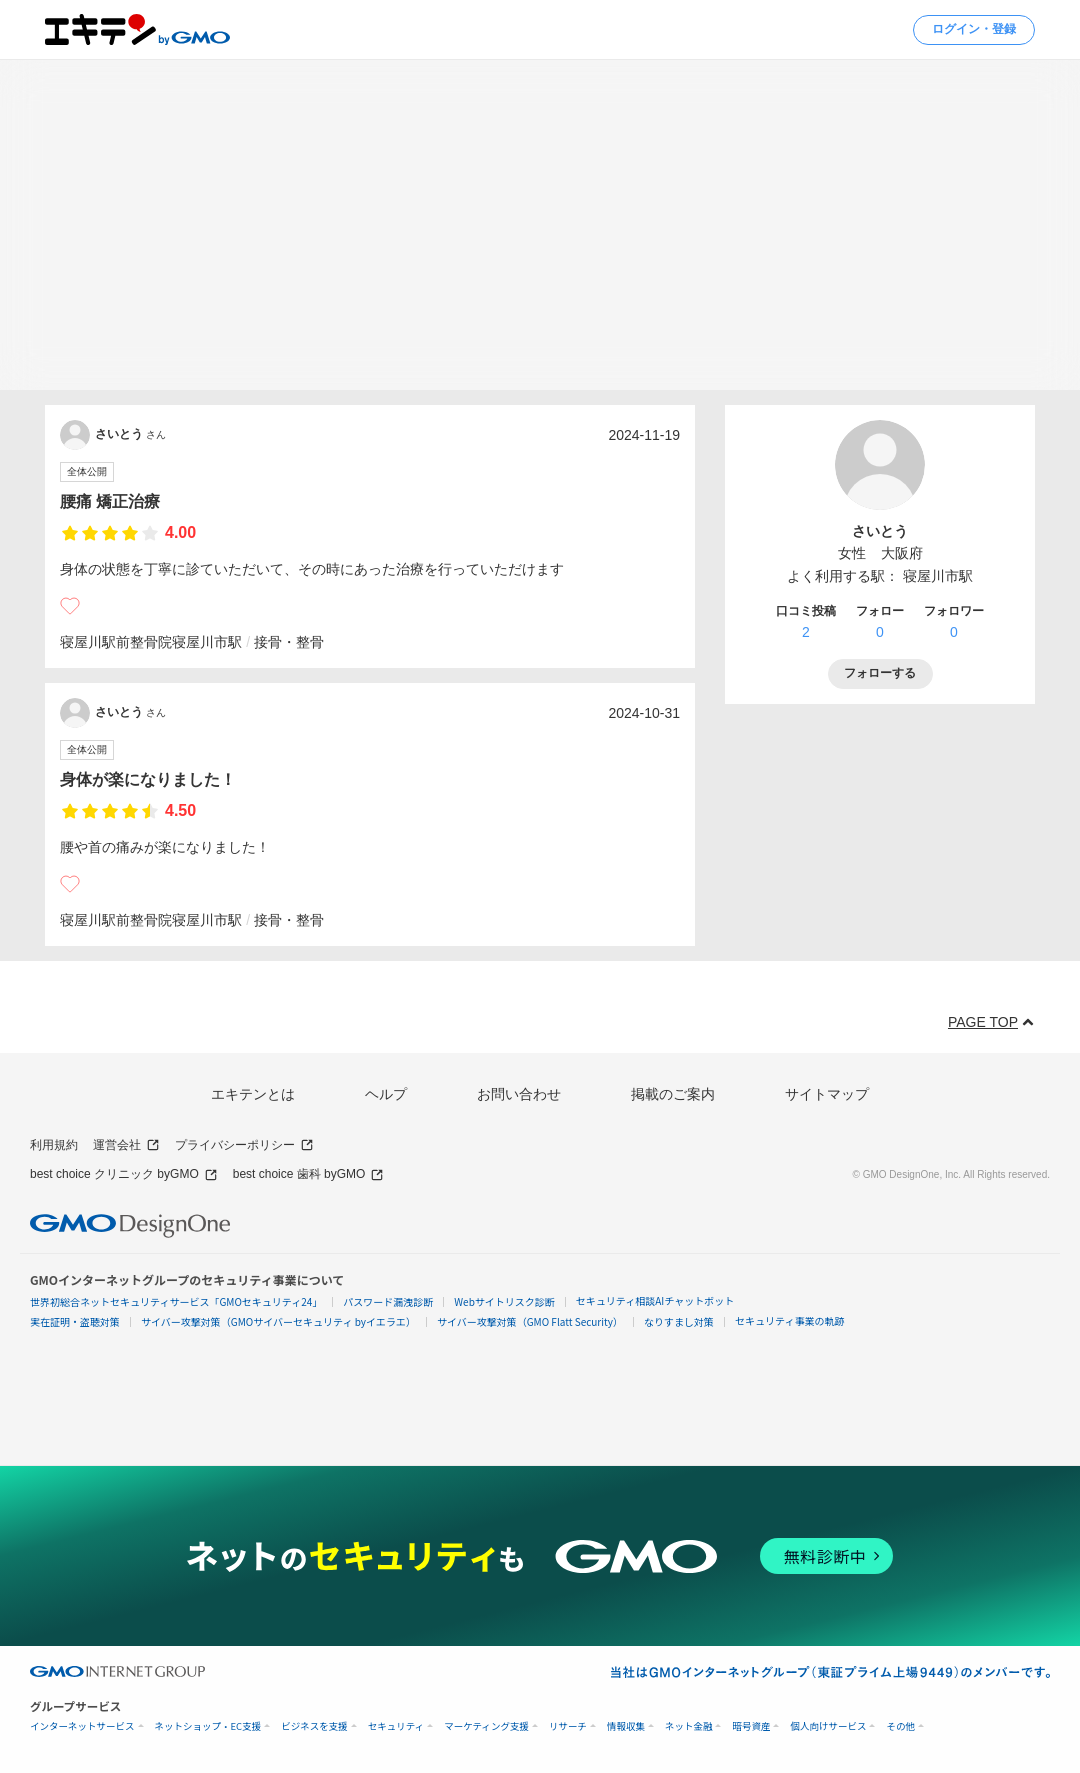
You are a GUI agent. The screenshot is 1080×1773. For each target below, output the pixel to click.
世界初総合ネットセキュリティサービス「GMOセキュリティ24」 (176, 1301)
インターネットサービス (82, 1726)
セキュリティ (396, 1726)
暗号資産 (751, 1726)
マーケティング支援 (486, 1726)
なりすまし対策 (679, 1321)
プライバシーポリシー (244, 1145)
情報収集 (626, 1726)
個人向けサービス (828, 1726)
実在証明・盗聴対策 (75, 1321)
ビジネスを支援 (314, 1726)
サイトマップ (827, 1094)
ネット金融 (689, 1726)
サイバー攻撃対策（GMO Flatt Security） (530, 1321)
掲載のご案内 (673, 1094)
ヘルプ (386, 1094)
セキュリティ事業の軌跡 (789, 1320)
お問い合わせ (519, 1094)
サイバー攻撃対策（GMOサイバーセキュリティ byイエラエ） (278, 1321)
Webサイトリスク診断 (504, 1301)
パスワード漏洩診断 (388, 1301)
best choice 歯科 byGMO (309, 1174)
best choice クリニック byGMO (124, 1174)
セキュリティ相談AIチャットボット (655, 1300)
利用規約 (54, 1145)
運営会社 (126, 1145)
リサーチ (568, 1726)
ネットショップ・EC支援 (208, 1726)
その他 (900, 1726)
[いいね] (70, 606)
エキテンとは (253, 1094)
